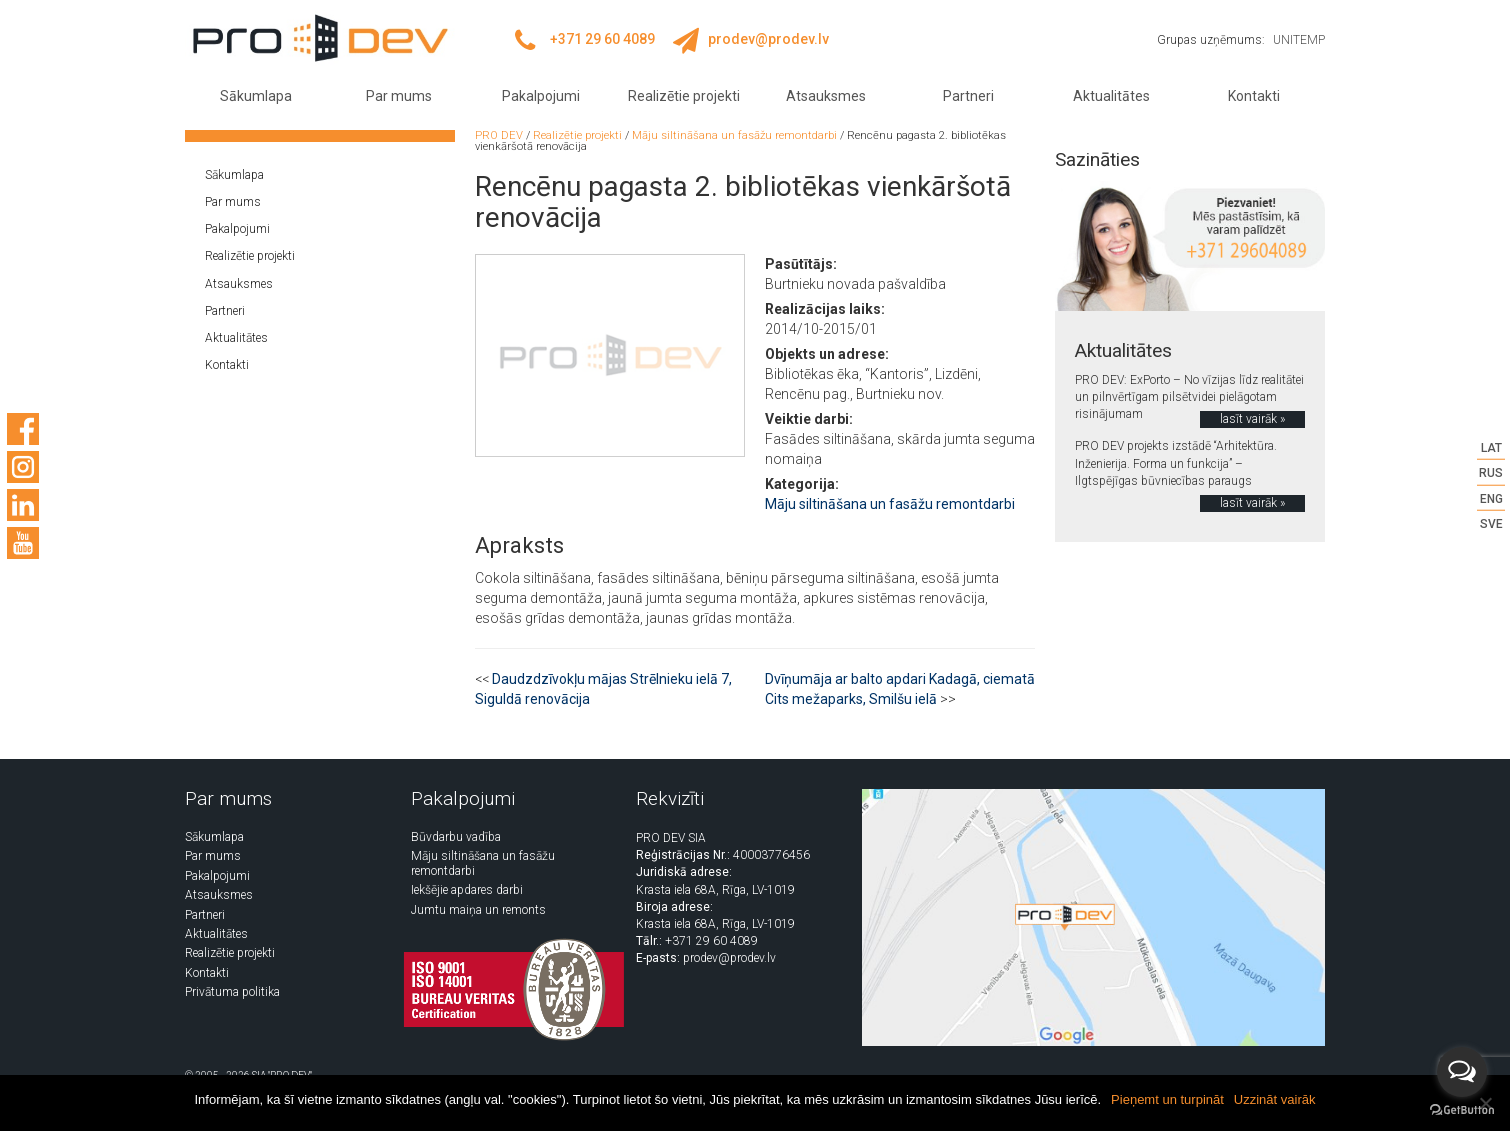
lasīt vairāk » (1252, 419)
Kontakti (1254, 96)
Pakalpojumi (541, 96)
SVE (1491, 523)
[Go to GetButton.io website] (1462, 1110)
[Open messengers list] (1462, 1072)
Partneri (968, 96)
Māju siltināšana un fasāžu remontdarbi (890, 504)
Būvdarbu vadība (456, 837)
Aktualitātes (1111, 96)
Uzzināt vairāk (1275, 1099)
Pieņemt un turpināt (1167, 1099)
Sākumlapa (256, 96)
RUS (1491, 473)
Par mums (399, 96)
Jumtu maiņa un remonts (478, 910)
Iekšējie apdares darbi (467, 890)
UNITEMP (1299, 40)
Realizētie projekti (684, 96)
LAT (1491, 448)
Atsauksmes (826, 96)
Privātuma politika (232, 992)
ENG (1491, 498)
